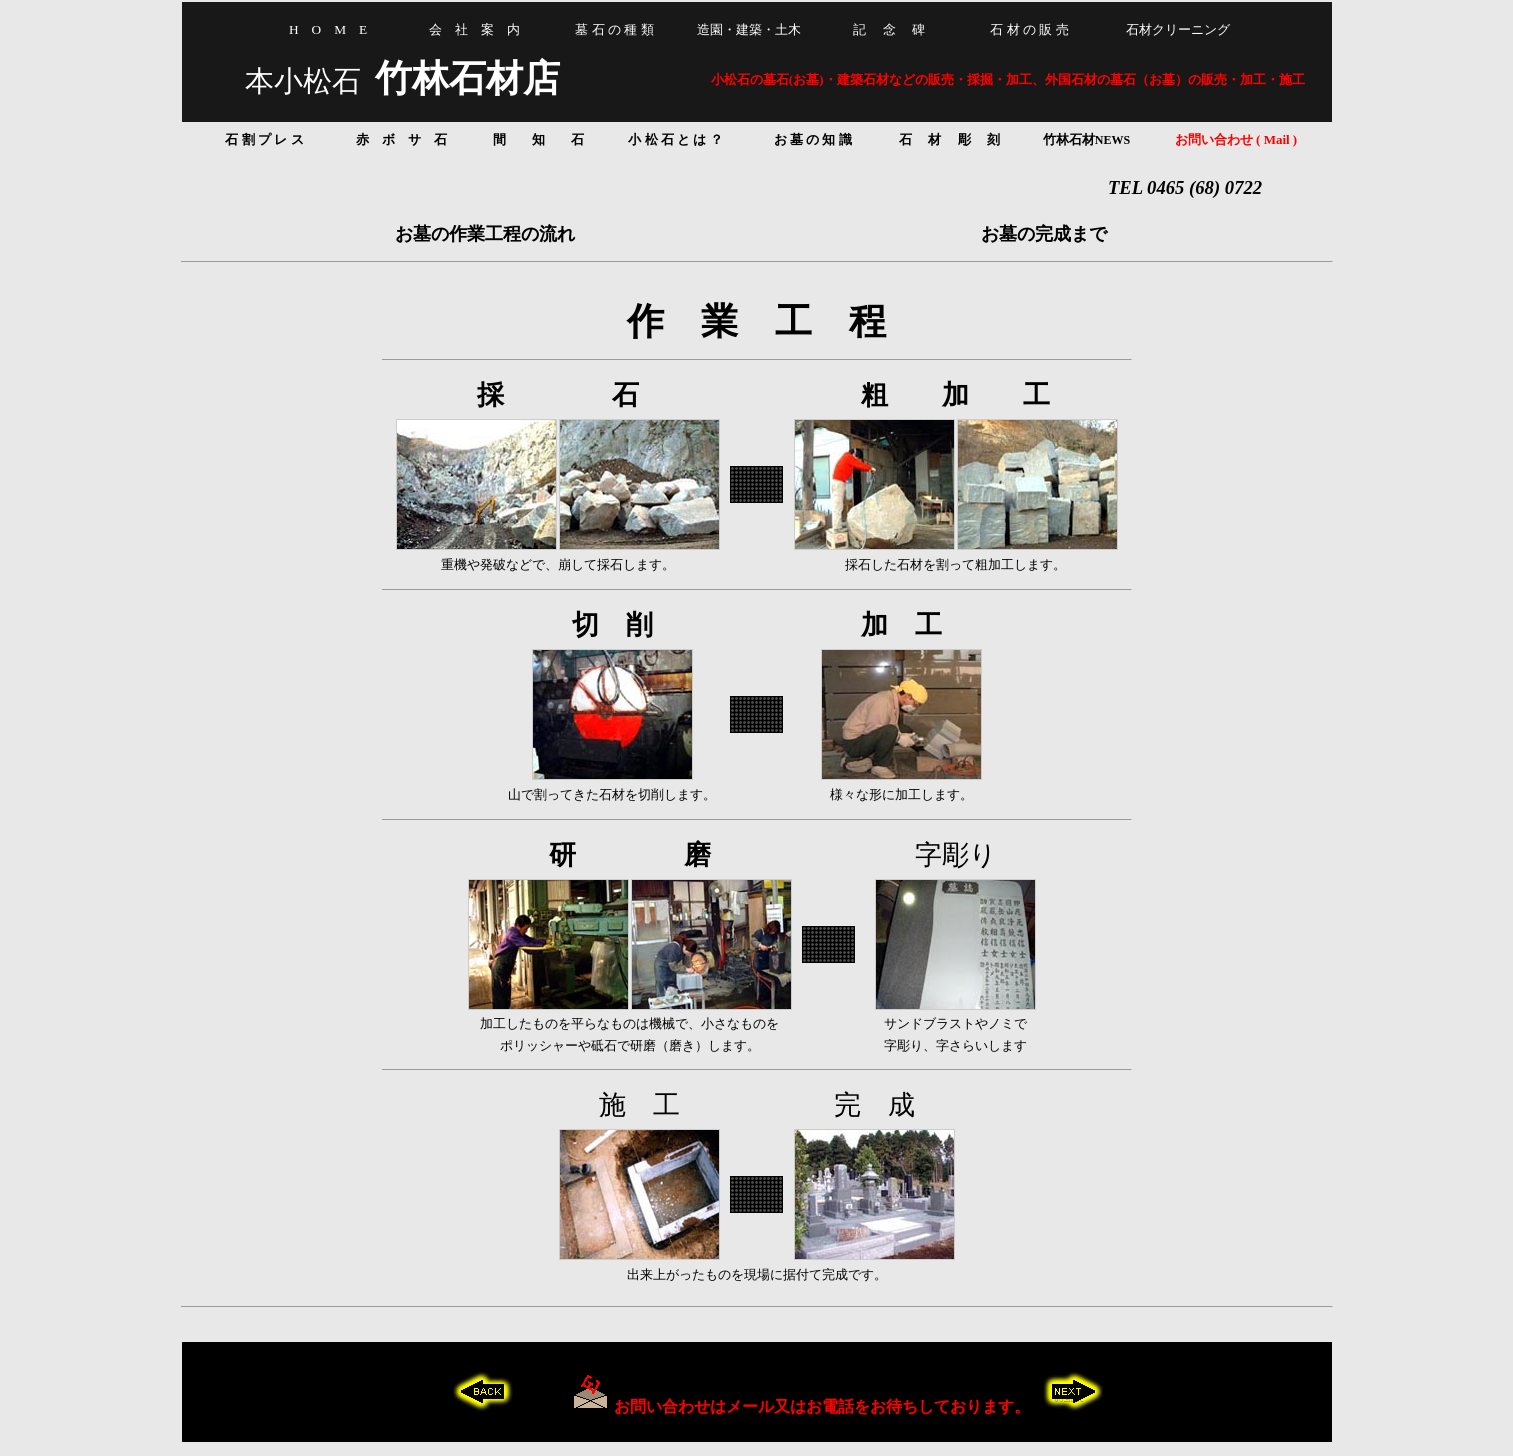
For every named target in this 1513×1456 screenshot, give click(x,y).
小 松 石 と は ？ (675, 139)
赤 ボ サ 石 (401, 139)
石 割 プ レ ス (264, 139)
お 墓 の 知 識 (813, 139)
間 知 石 (538, 139)
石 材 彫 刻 (949, 139)
